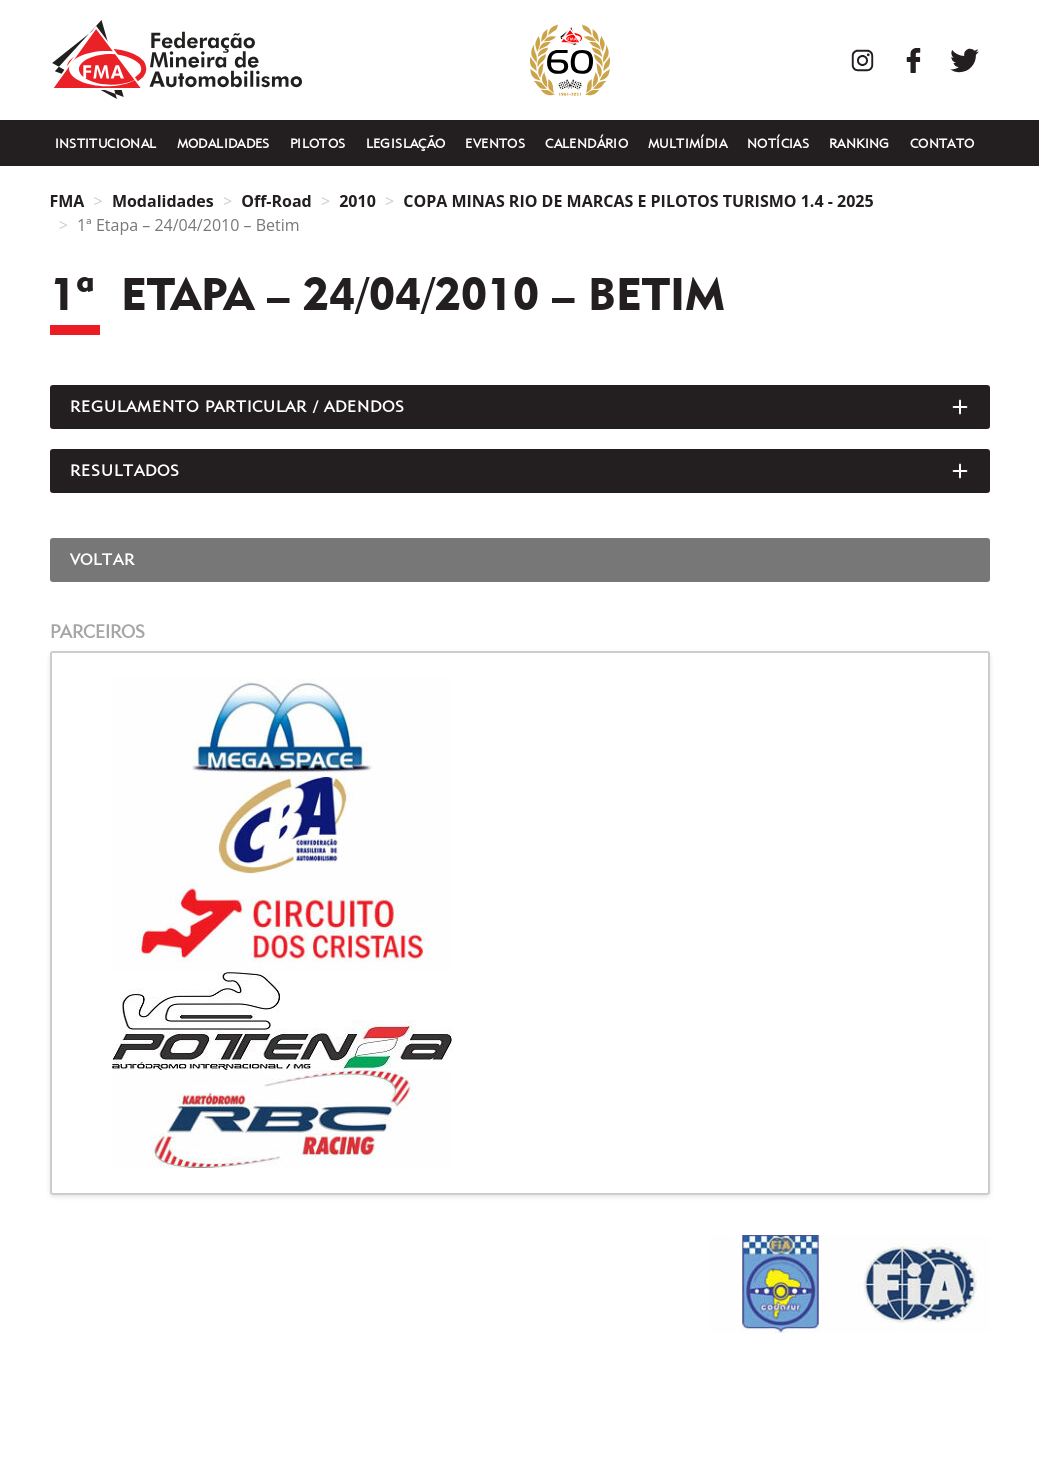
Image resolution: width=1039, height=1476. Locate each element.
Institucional (106, 143)
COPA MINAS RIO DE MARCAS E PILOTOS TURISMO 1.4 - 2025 (638, 201)
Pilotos (318, 143)
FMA (177, 60)
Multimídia (687, 143)
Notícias (778, 143)
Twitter (964, 60)
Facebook (913, 60)
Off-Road (276, 201)
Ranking (859, 143)
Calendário (586, 143)
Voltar (103, 559)
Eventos (495, 143)
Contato (942, 143)
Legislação (406, 143)
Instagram (862, 60)
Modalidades (223, 143)
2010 (357, 201)
